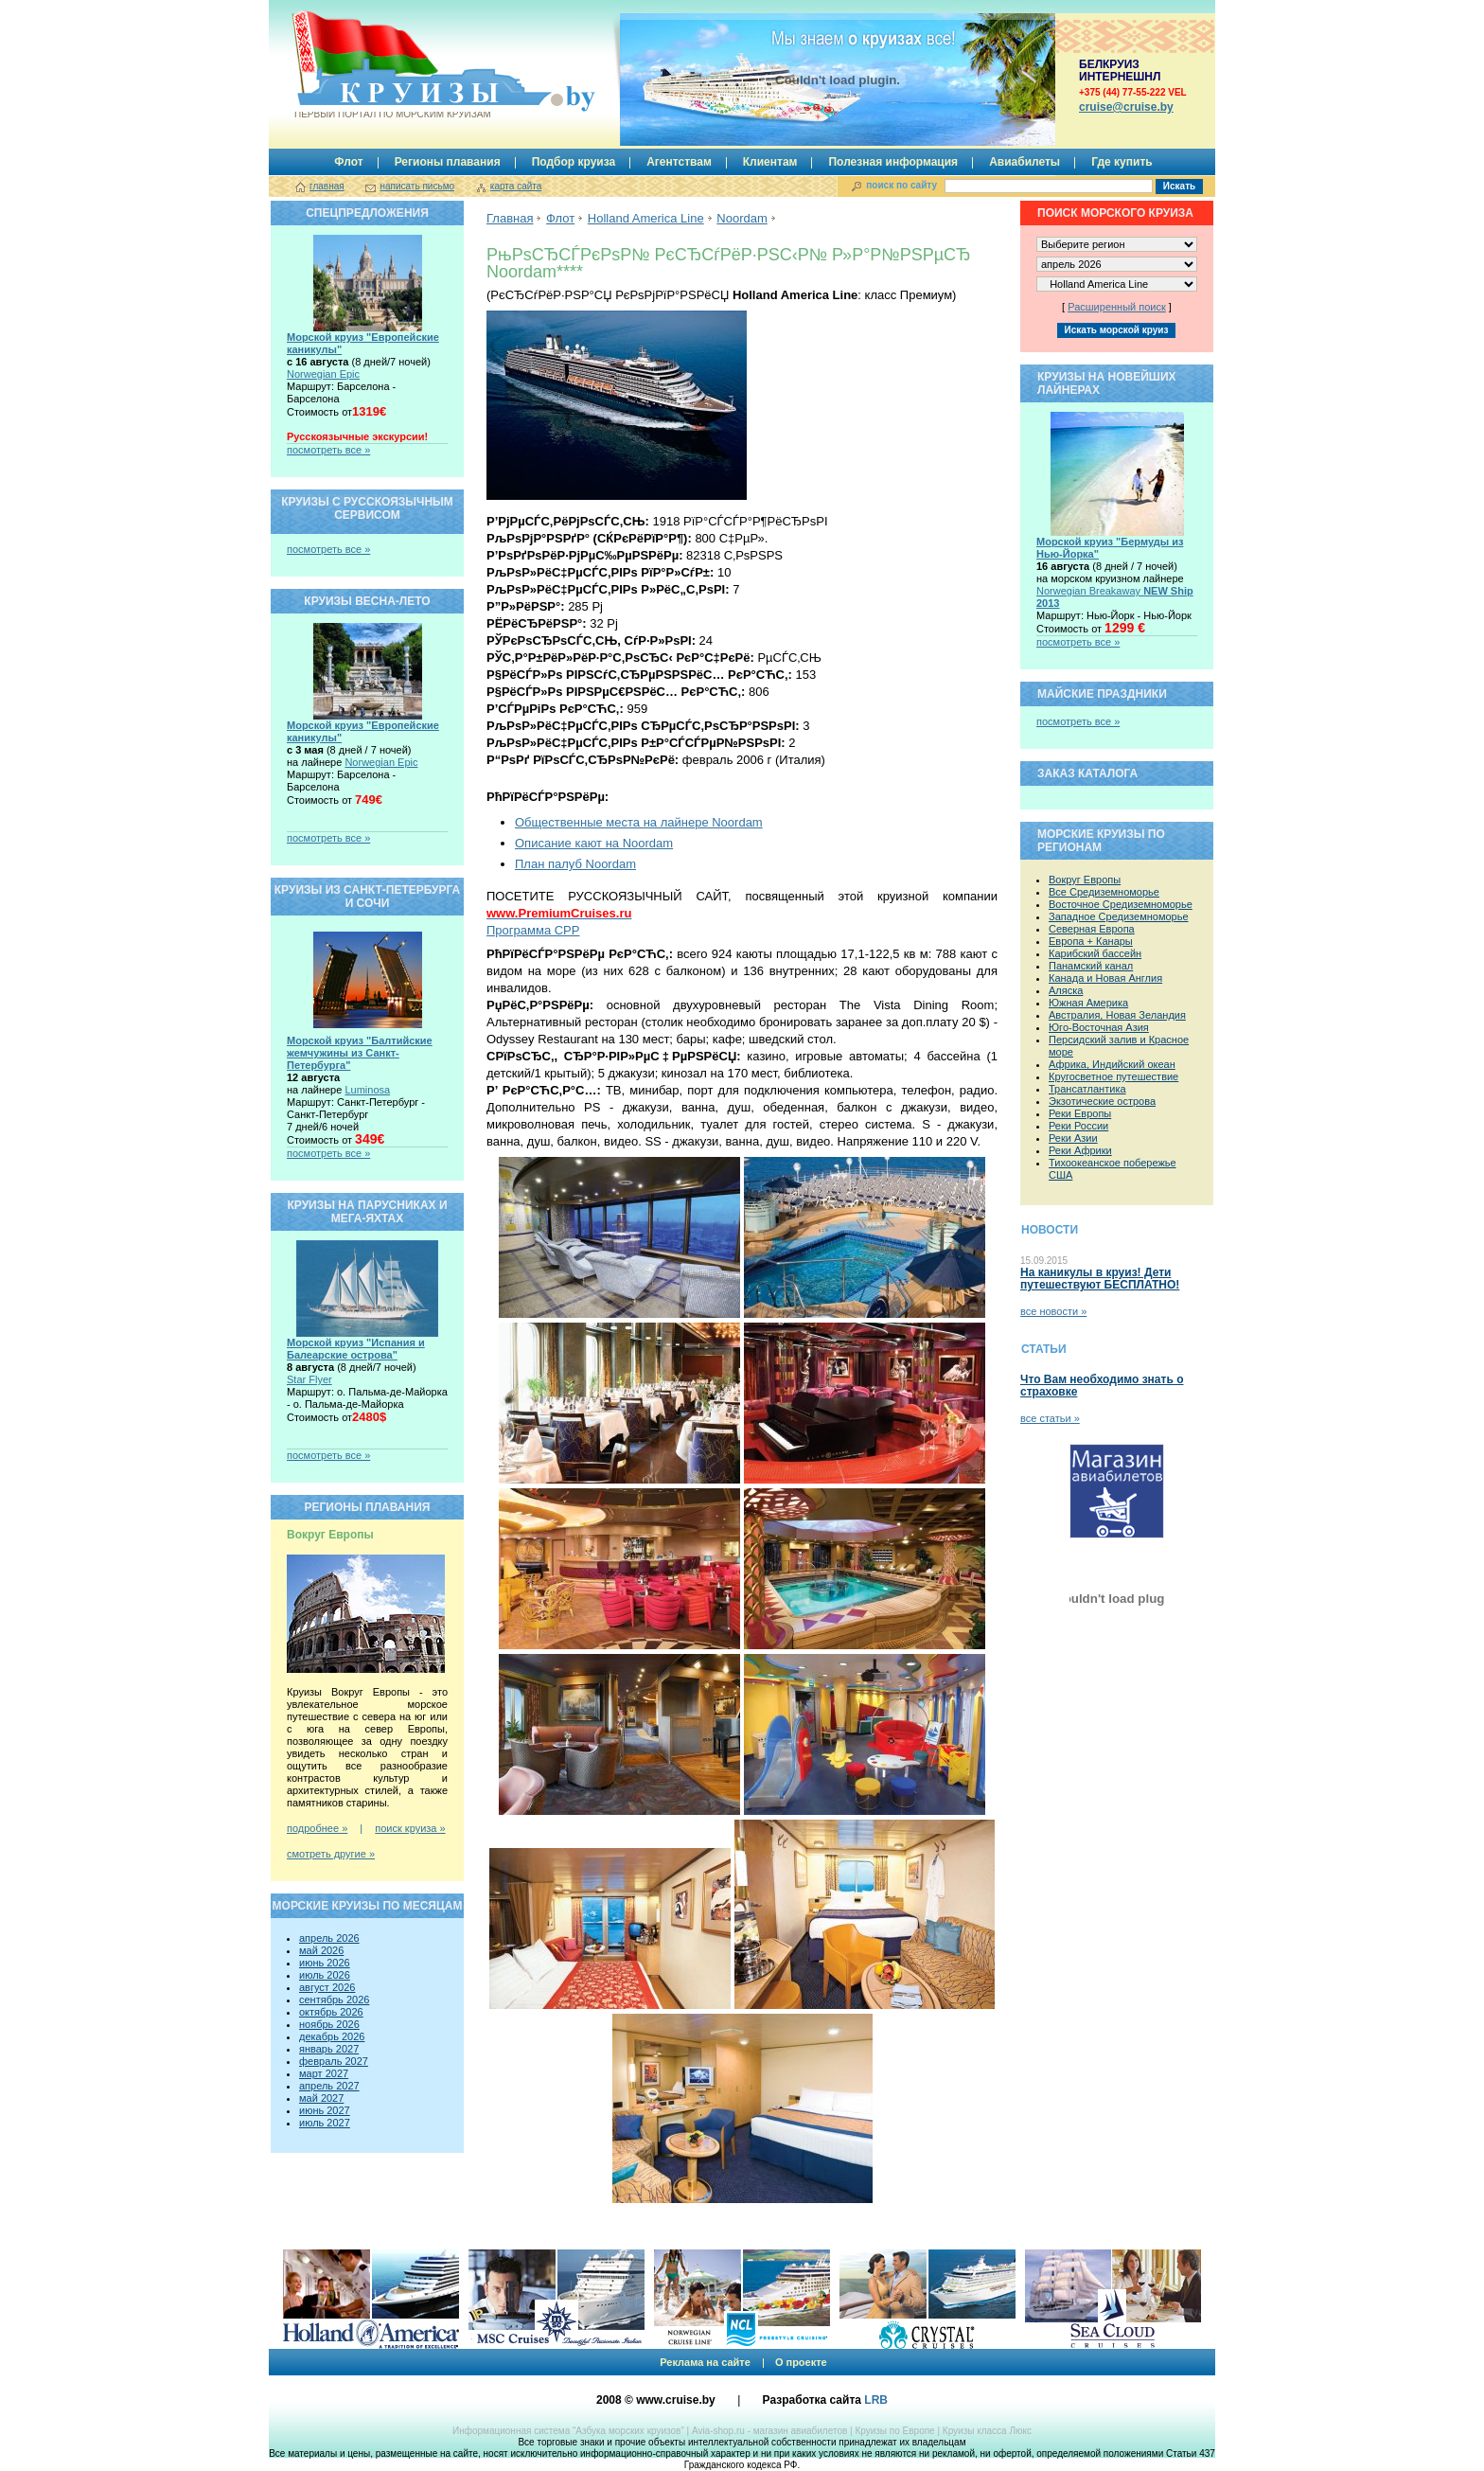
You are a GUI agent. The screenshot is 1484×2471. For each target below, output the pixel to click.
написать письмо (417, 186)
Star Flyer (309, 1379)
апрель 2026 (329, 1938)
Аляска (1066, 990)
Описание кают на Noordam (594, 843)
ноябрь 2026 (329, 2024)
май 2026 (321, 1950)
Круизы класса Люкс (987, 2431)
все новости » (1053, 1311)
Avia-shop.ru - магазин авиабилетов (769, 2431)
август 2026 (327, 1987)
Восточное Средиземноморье (1120, 904)
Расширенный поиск (1117, 306)
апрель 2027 (329, 2085)
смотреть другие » (331, 1853)
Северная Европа (1092, 928)
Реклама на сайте (705, 2362)
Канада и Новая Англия (1105, 978)
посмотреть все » (328, 449)
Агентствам (679, 162)
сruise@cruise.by (1126, 107)
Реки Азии (1073, 1138)
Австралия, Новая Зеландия (1117, 1015)
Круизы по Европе (894, 2431)
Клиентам (770, 162)
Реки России (1078, 1125)
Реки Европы (1080, 1113)
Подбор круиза (574, 162)
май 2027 (321, 2098)
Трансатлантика (1087, 1088)
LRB (876, 2400)
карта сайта (515, 186)
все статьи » (1050, 1418)
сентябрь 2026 (334, 1999)
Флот (348, 162)
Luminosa (367, 1089)
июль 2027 (324, 2122)
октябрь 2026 (331, 2012)
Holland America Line (646, 218)
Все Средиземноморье (1104, 892)
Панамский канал (1091, 965)
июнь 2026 (324, 1962)
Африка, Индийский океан (1112, 1064)
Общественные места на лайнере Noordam (639, 822)
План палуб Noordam (575, 864)
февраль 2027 (333, 2061)
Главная (509, 218)
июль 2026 (324, 1975)
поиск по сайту (901, 185)
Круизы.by (391, 64)
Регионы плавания (448, 162)
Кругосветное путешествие (1113, 1076)
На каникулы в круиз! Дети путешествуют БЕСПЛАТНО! (1099, 1278)
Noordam (741, 218)
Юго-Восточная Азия (1099, 1027)
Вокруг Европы (1085, 879)
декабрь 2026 (331, 2036)
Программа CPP (532, 930)
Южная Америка (1088, 1002)
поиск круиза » (410, 1828)
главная (326, 186)
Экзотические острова (1102, 1101)
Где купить (1122, 162)
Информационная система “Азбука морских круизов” (568, 2431)
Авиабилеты (1024, 162)
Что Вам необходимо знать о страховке (1101, 1385)
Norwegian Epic (323, 374)
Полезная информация (893, 162)
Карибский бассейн (1095, 953)
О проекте (801, 2362)
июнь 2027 (324, 2110)
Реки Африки (1080, 1150)
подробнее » (317, 1828)
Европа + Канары (1091, 941)
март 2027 (323, 2073)
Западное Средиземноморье (1119, 916)
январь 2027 (329, 2048)
